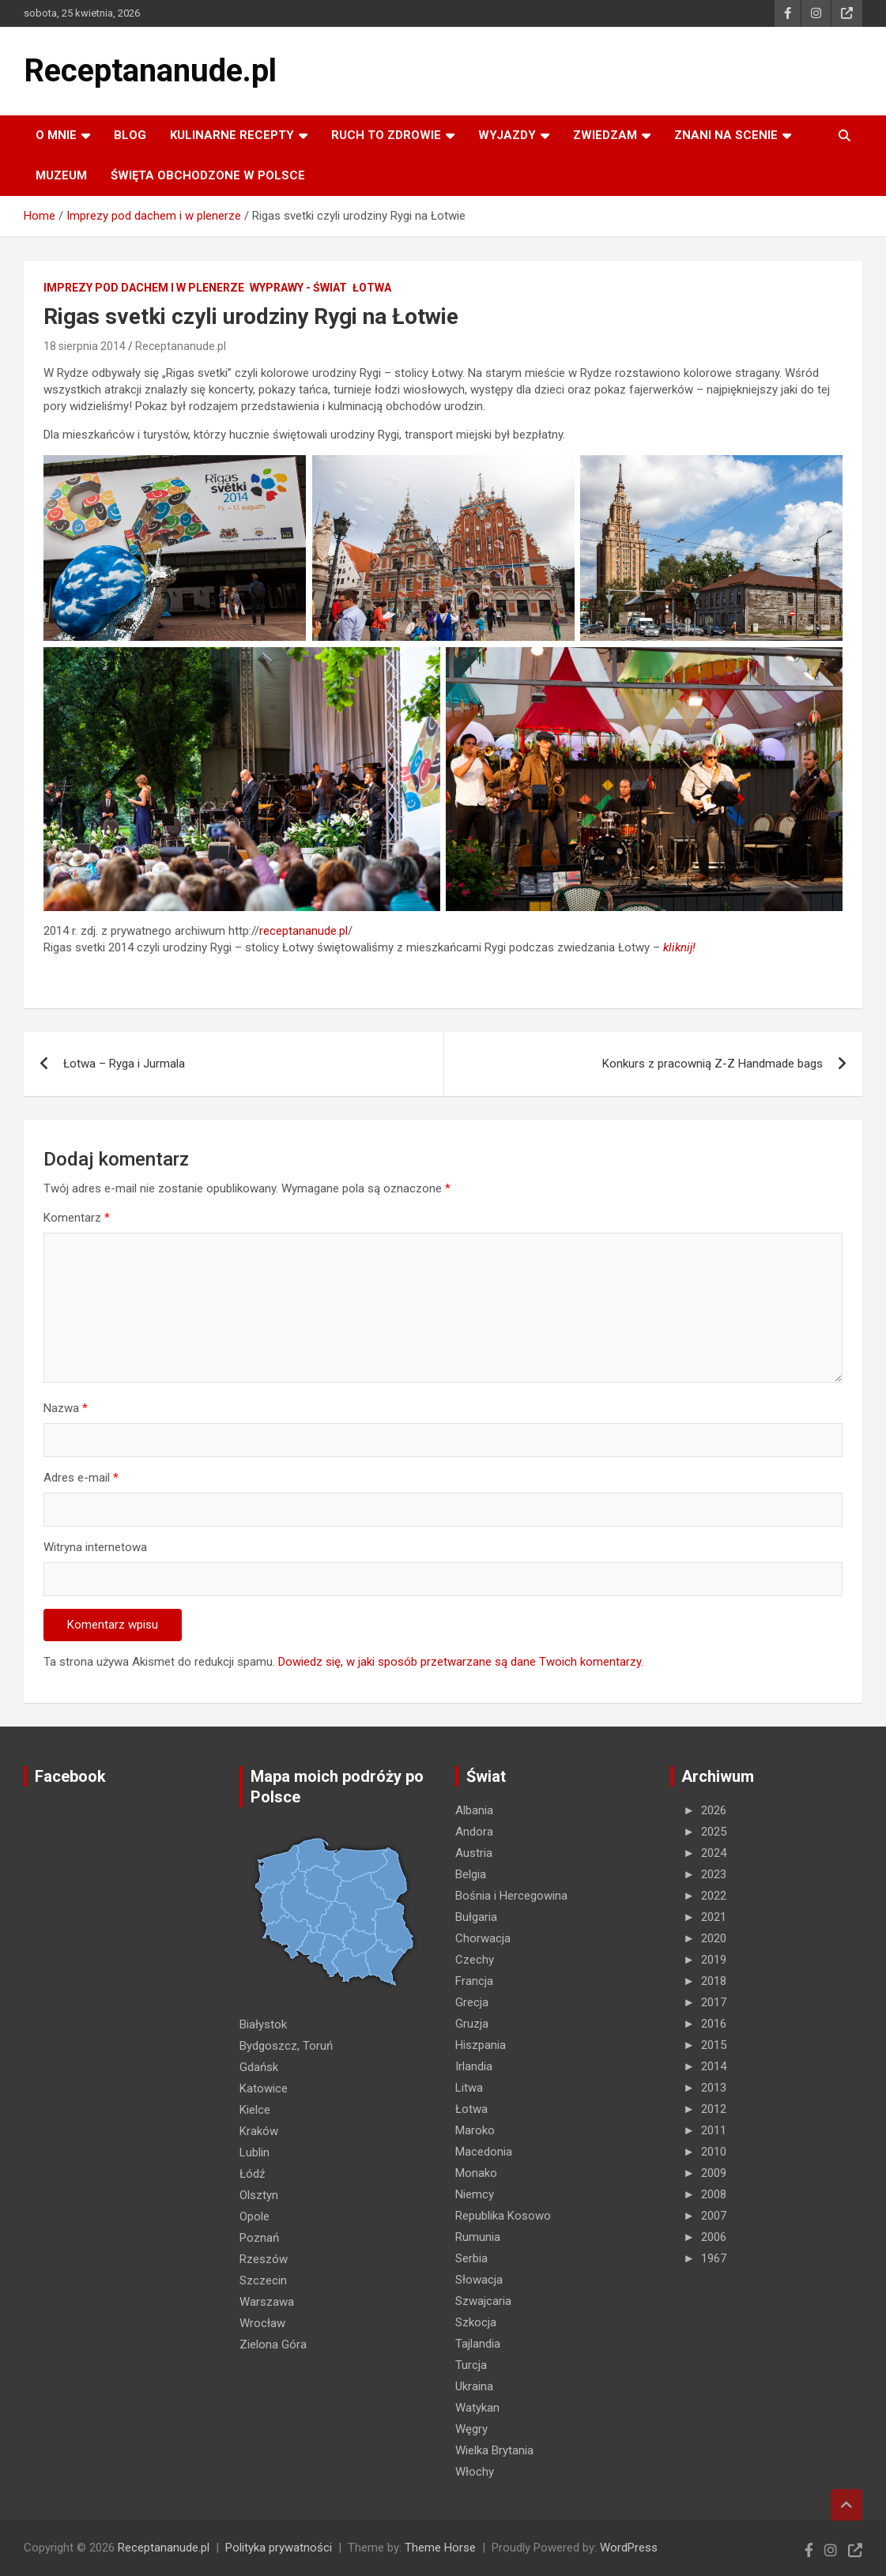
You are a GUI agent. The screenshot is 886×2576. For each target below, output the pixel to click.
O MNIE (56, 135)
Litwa (469, 2088)
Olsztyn (258, 2195)
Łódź (252, 2174)
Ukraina (474, 2386)
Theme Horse (440, 2547)
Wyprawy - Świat (298, 287)
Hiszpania (480, 2045)
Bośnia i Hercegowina (511, 1896)
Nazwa (65, 1408)
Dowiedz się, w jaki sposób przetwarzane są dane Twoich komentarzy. (460, 1662)
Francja (474, 1981)
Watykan (477, 2408)
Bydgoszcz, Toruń (286, 2046)
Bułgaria (476, 1917)
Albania (474, 1810)
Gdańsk (258, 2067)
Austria (473, 1853)
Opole (254, 2216)
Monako (476, 2173)
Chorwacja (483, 1938)
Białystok (263, 2024)
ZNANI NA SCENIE (726, 135)
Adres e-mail (81, 1478)
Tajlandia (477, 2344)
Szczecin (263, 2280)
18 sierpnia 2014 (84, 346)
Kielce (254, 2110)
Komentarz (76, 1218)
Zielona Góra (273, 2344)
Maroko (475, 2130)
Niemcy (474, 2194)
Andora (474, 1832)
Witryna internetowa (95, 1547)
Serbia (471, 2258)
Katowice (263, 2088)
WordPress (629, 2547)
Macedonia (483, 2152)
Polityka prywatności (278, 2547)
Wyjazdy (507, 135)
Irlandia (473, 2066)
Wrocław (262, 2323)
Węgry (471, 2429)
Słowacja (479, 2280)
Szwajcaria (483, 2301)
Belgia (470, 1874)
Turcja (471, 2365)
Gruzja (471, 2024)
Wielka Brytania (494, 2450)
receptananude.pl (303, 931)
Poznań (259, 2238)
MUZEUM (61, 175)
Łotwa (372, 287)
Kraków (258, 2131)
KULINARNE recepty (232, 135)
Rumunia (477, 2237)
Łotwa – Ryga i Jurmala (124, 1063)
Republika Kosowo (503, 2216)
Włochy (474, 2472)
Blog (130, 135)
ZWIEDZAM (605, 135)
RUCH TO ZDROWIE (386, 135)
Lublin (254, 2152)
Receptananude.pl (150, 70)
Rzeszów (263, 2259)
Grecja (471, 2002)
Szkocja (475, 2322)
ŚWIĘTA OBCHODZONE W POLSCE (208, 175)
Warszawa (266, 2302)
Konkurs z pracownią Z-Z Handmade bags (712, 1063)
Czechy (474, 1960)
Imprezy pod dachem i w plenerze (143, 287)
